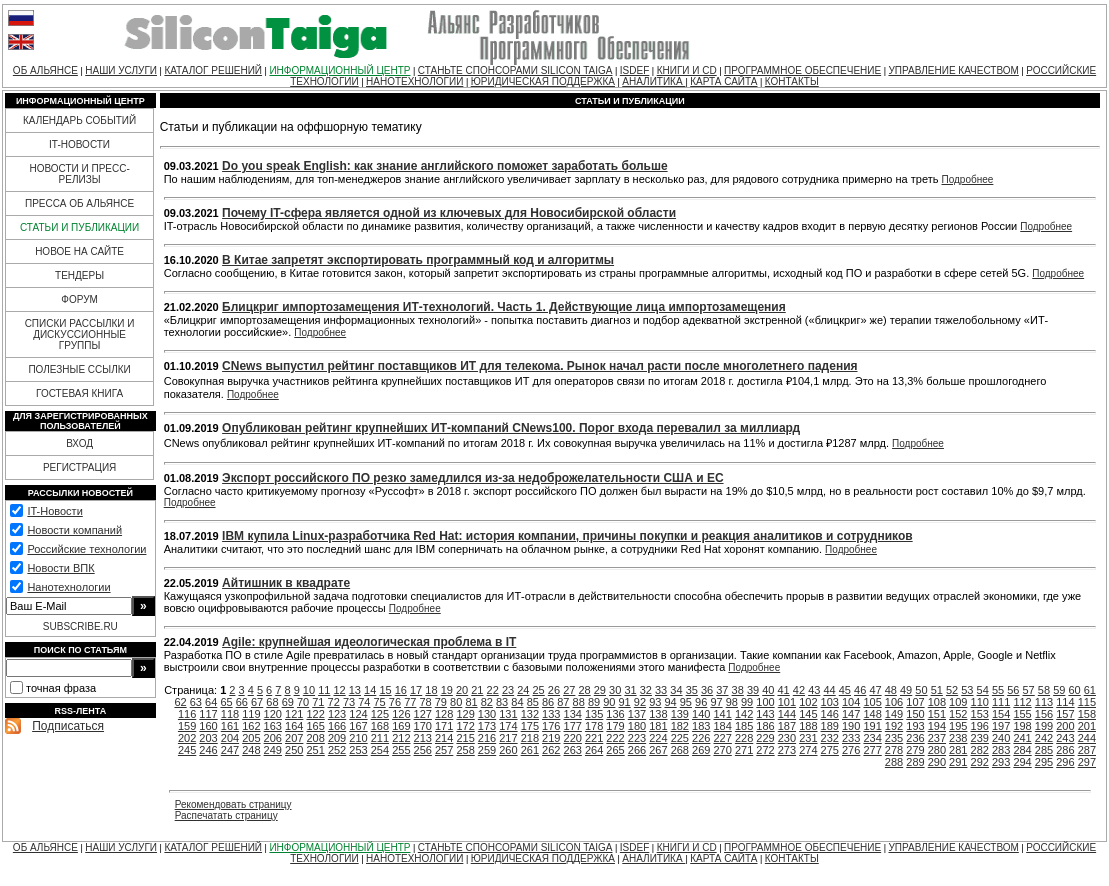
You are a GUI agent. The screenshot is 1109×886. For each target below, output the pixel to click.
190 (851, 726)
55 (998, 690)
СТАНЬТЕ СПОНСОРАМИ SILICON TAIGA (515, 70)
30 (615, 690)
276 (851, 750)
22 (493, 690)
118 (230, 714)
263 (573, 750)
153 (980, 714)
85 (533, 702)
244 (1087, 738)
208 (315, 738)
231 (808, 738)
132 (530, 714)
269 (701, 750)
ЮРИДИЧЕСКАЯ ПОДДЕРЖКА (543, 81)
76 (395, 702)
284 (1022, 750)
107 (915, 702)
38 (738, 690)
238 (958, 738)
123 (337, 714)
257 (444, 750)
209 (337, 738)
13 (355, 690)
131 (508, 714)
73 (349, 702)
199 (1044, 726)
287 (1087, 750)
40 (768, 690)
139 (680, 714)
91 (625, 702)
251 (315, 750)
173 (487, 726)
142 (744, 714)
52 (952, 690)
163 (273, 726)
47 (875, 690)
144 (787, 714)
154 (1001, 714)
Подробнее (968, 179)
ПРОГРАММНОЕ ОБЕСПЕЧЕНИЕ (802, 70)
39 (753, 690)
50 (921, 690)
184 (722, 726)
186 (765, 726)
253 (358, 750)
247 (230, 750)
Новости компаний (74, 530)
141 (722, 714)
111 (1001, 702)
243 (1065, 738)
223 (637, 738)
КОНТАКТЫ (792, 81)
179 (615, 726)
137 (637, 714)
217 (508, 738)
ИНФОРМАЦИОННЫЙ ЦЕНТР (339, 70)
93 (655, 702)
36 (707, 690)
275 (830, 750)
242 (1044, 738)
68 (272, 702)
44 (829, 690)
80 (456, 702)
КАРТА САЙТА (723, 81)
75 (380, 702)
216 (487, 738)
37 (722, 690)
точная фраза (61, 688)
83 (502, 702)
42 (799, 690)
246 (208, 750)
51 (937, 690)
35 (692, 690)
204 (230, 738)
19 (447, 690)
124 (358, 714)
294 (1022, 762)
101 (787, 702)
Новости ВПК (60, 568)
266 (637, 750)
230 (787, 738)
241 (1022, 738)
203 (208, 738)
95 (686, 702)
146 (830, 714)
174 (508, 726)
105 (872, 702)
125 (380, 714)
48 (891, 690)
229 (765, 738)
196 (980, 726)
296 (1065, 762)
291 (958, 762)
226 (701, 738)
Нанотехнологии (68, 587)
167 (358, 726)
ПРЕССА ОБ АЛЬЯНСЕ (79, 203)
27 (569, 690)
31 (630, 690)
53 (967, 690)
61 (1090, 690)
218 (530, 738)
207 (294, 738)
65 (226, 702)
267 (658, 750)
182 (680, 726)
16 (401, 690)
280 (937, 750)
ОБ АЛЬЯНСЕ (45, 70)
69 (288, 702)
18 (431, 690)
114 (1065, 702)
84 (517, 702)
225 (680, 738)
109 (958, 702)
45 (845, 690)
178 (594, 726)
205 (251, 738)
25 (539, 690)
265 (615, 750)
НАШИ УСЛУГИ (121, 70)
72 (334, 702)
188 (808, 726)
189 (830, 726)
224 (658, 738)
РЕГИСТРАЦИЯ (79, 467)
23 (508, 690)
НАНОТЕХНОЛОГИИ (414, 81)
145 (808, 714)
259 (487, 750)
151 (937, 714)
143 (765, 714)
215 (465, 738)
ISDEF (634, 70)
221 (594, 738)
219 (551, 738)
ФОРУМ (79, 299)
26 (554, 690)
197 (1001, 726)
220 (573, 738)
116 (187, 714)
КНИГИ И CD (687, 70)
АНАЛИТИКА (653, 81)
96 (701, 702)
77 (410, 702)
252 (337, 750)
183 (701, 726)
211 (380, 738)
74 (364, 702)
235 (894, 738)
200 (1065, 726)
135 (594, 714)
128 (444, 714)
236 (915, 738)
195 (958, 726)
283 (1001, 750)
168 (380, 726)
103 (830, 702)
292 (980, 762)
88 (579, 702)
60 (1074, 690)
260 (508, 750)
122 (315, 714)
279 (915, 750)
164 (294, 726)
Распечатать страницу (226, 815)
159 (187, 726)
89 (594, 702)
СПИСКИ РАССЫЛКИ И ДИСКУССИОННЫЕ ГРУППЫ (80, 334)
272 (765, 750)
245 (187, 750)
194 (937, 726)
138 (658, 714)
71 (318, 702)
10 (309, 690)
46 (860, 690)
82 (487, 702)
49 (906, 690)
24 (523, 690)
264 (594, 750)
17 (416, 690)
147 (851, 714)
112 (1022, 702)
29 (600, 690)
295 (1044, 762)
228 (744, 738)
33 (661, 690)
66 (242, 702)
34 (676, 690)
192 (894, 726)
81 (471, 702)
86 (548, 702)
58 (1044, 690)
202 (187, 738)
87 (563, 702)
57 (1029, 690)
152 (958, 714)
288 (894, 762)
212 (401, 738)
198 (1022, 726)
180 (637, 726)
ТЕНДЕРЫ (79, 275)
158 (1087, 714)
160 (208, 726)
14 (370, 690)
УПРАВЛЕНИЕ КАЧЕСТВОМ (953, 70)
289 (915, 762)
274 (808, 750)
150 (915, 714)
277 (872, 750)
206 (273, 738)
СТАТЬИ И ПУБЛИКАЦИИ (79, 227)
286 (1065, 750)
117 (208, 714)
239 (980, 738)
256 (423, 750)
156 (1044, 714)
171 (444, 726)
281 (958, 750)
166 (337, 726)
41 (784, 690)
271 (744, 750)
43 (814, 690)
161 (230, 726)
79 (441, 702)
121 (294, 714)
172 (465, 726)
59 (1059, 690)
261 (530, 750)
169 (401, 726)
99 (747, 702)
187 (787, 726)
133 (551, 714)
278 (894, 750)
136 (615, 714)
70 (303, 702)
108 (937, 702)
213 (423, 738)
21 (477, 690)
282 (980, 750)
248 (251, 750)
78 (425, 702)
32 (646, 690)
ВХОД (79, 443)
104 (851, 702)
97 (716, 702)
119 (251, 714)
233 (851, 738)
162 (251, 726)
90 (609, 702)
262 (551, 750)
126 (401, 714)
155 (1022, 714)
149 (894, 714)
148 (872, 714)
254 (380, 750)
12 (339, 690)
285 (1044, 750)
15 (385, 690)
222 (615, 738)
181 (658, 726)
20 (462, 690)
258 (465, 750)
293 (1001, 762)
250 (294, 750)
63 (196, 702)
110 (980, 702)
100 (765, 702)
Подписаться (68, 726)
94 (670, 702)
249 (273, 750)
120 (273, 714)
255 (401, 750)
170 (423, 726)
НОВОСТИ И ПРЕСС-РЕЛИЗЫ (79, 174)
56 (1013, 690)
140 (701, 714)
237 (937, 738)
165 (315, 726)
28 (584, 690)
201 (1087, 726)
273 (787, 750)
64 (211, 702)
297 (1087, 762)
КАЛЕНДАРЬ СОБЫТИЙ (79, 120)
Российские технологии (86, 549)
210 (358, 738)
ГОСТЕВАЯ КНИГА (79, 393)
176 (551, 726)
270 (722, 750)
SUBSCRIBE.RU (80, 626)
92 (640, 702)
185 (744, 726)
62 (180, 702)
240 (1001, 738)
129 (465, 714)
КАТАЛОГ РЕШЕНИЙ (213, 70)
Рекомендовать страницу (233, 804)
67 (257, 702)
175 (530, 726)
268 (680, 750)
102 (808, 702)
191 (872, 726)
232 (830, 738)
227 (722, 738)
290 (937, 762)
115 (1087, 702)
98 (732, 702)
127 (423, 714)
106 (894, 702)
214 (444, 738)
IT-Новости (54, 511)
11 (324, 690)
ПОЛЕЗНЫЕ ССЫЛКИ (79, 369)
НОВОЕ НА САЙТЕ (79, 251)
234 (872, 738)
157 (1065, 714)
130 (487, 714)
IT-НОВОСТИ (79, 144)
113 (1044, 702)
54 (983, 690)
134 (573, 714)
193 (915, 726)
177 (573, 726)
